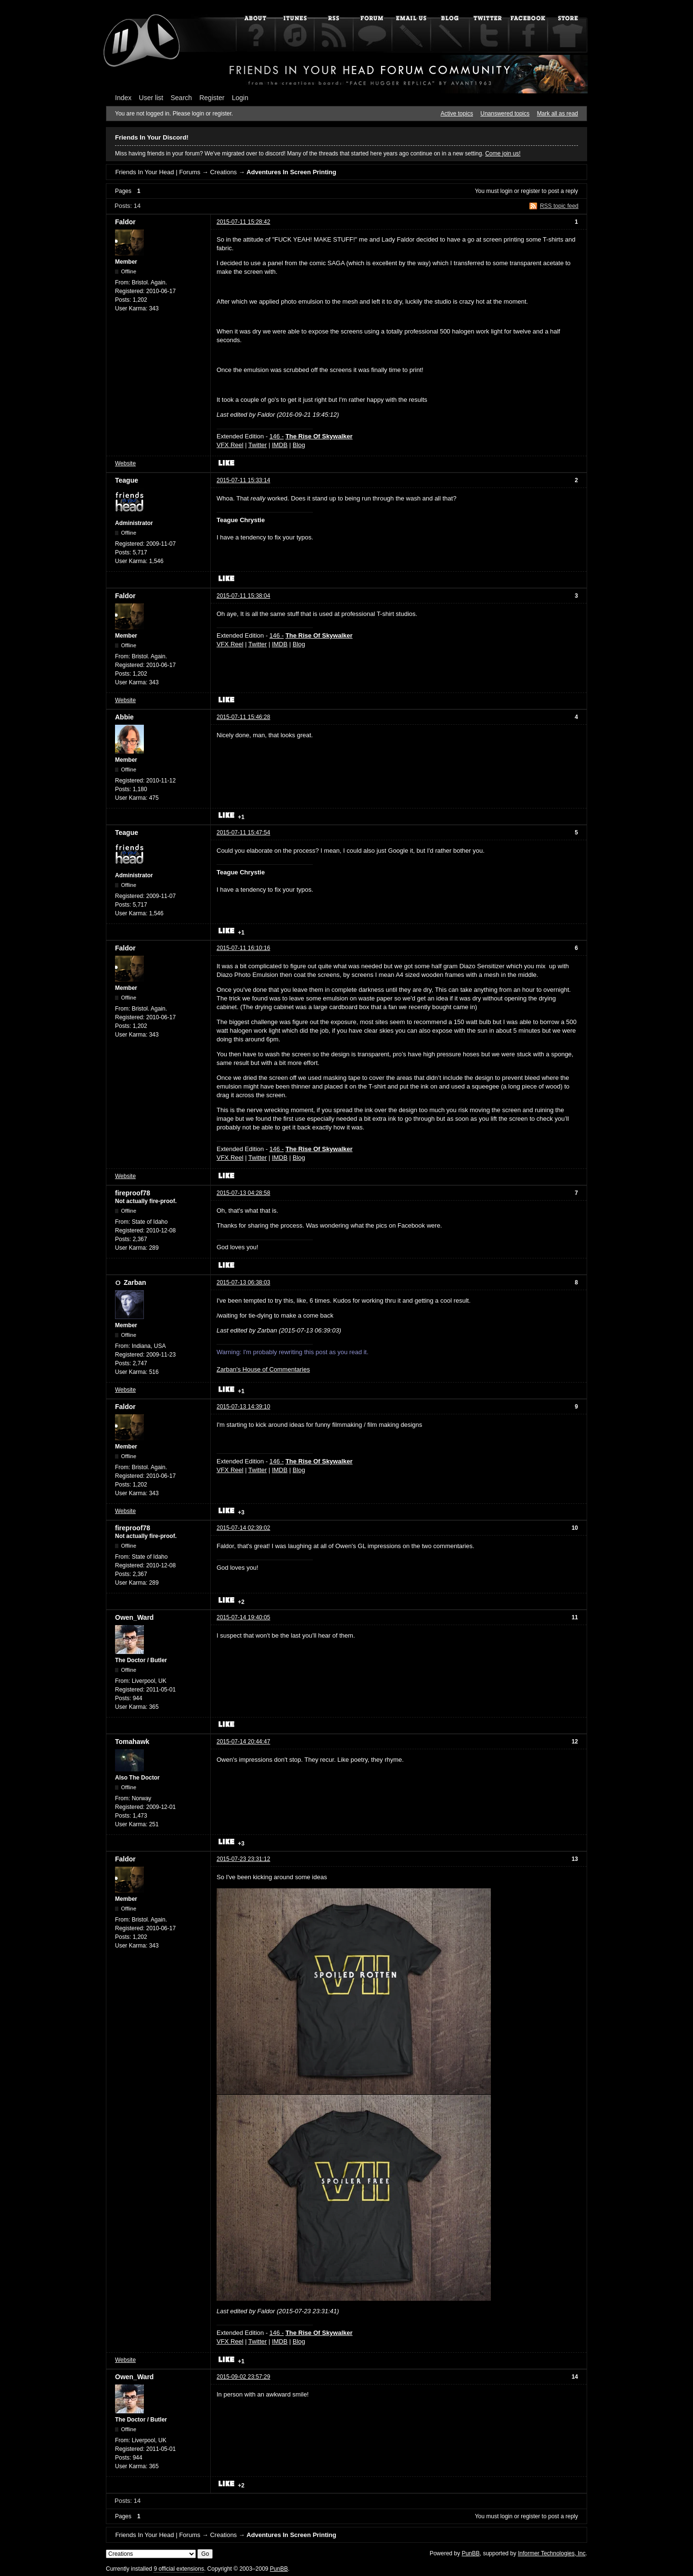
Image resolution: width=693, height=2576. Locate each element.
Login (240, 98)
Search (181, 98)
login (506, 191)
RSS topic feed (559, 206)
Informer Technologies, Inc (552, 2553)
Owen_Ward (134, 1617)
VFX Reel (230, 445)
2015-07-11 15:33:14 (243, 480)
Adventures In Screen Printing (291, 172)
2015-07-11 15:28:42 (243, 221)
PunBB (470, 2553)
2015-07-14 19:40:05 (243, 1617)
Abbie (124, 717)
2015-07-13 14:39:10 (243, 1406)
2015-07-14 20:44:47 (243, 1741)
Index (123, 98)
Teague (126, 480)
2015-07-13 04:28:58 (243, 1193)
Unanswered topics (504, 113)
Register (211, 98)
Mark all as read (557, 113)
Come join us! (502, 153)
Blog (299, 445)
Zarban (135, 1282)
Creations (223, 172)
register (530, 191)
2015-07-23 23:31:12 (243, 1859)
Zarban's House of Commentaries (263, 1369)
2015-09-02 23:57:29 (243, 2376)
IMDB (280, 445)
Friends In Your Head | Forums (157, 172)
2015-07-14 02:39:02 (243, 1528)
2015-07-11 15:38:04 (243, 595)
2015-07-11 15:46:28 (243, 717)
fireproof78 (132, 1193)
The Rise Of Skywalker (318, 436)
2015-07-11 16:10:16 (243, 948)
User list (151, 98)
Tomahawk (132, 1741)
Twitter (257, 445)
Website (125, 463)
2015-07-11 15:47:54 (243, 832)
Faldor (125, 222)
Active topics (457, 113)
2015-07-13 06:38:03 (243, 1282)
